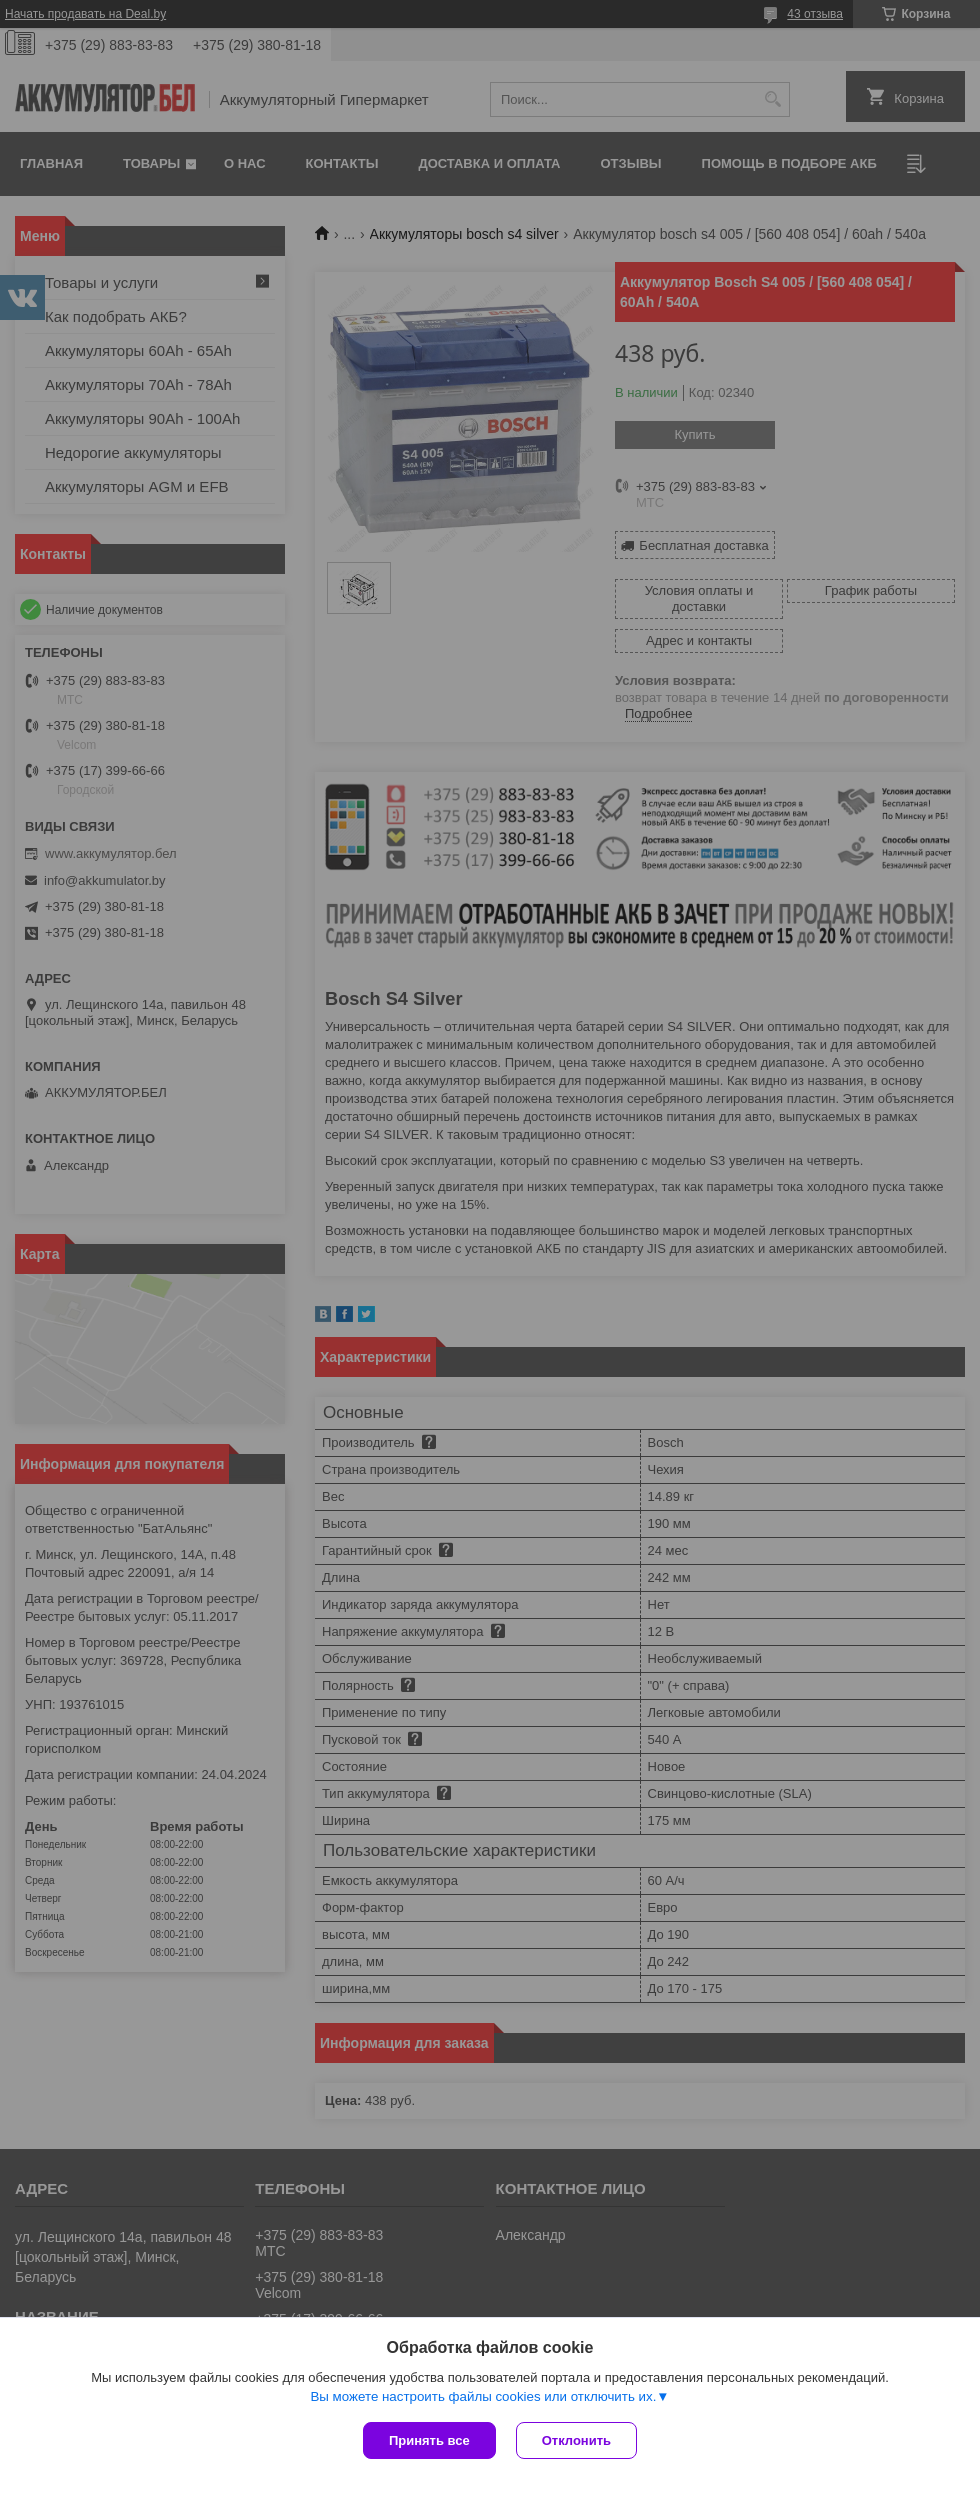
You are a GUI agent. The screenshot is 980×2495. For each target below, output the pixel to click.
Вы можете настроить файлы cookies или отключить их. (483, 2396)
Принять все (429, 2440)
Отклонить (576, 2440)
